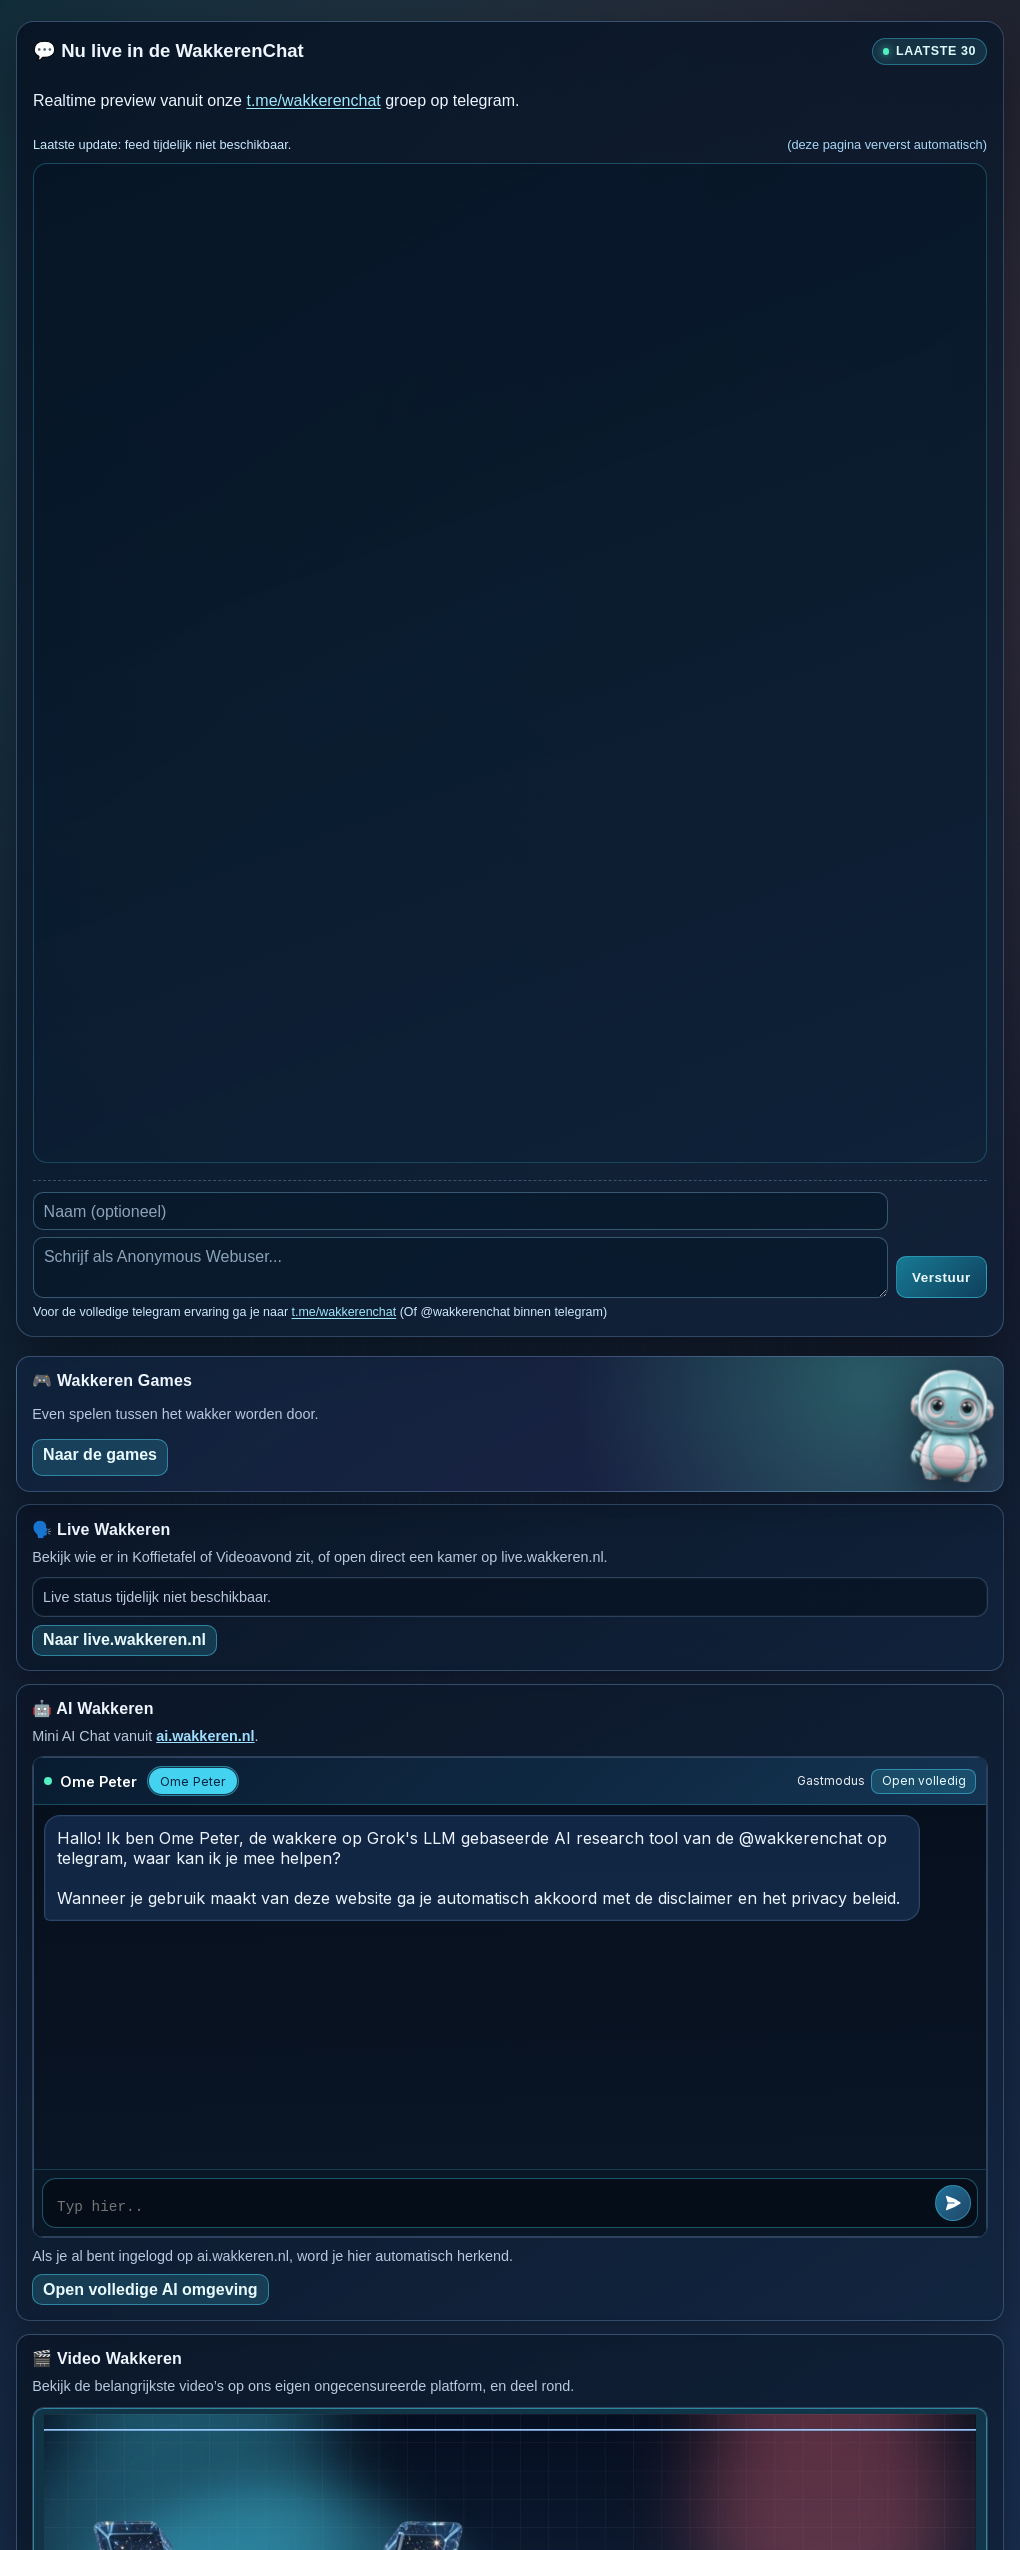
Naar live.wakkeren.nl (124, 1639)
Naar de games (100, 1454)
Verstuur (941, 1277)
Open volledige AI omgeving (150, 2289)
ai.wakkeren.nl (205, 1736)
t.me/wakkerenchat (313, 100)
